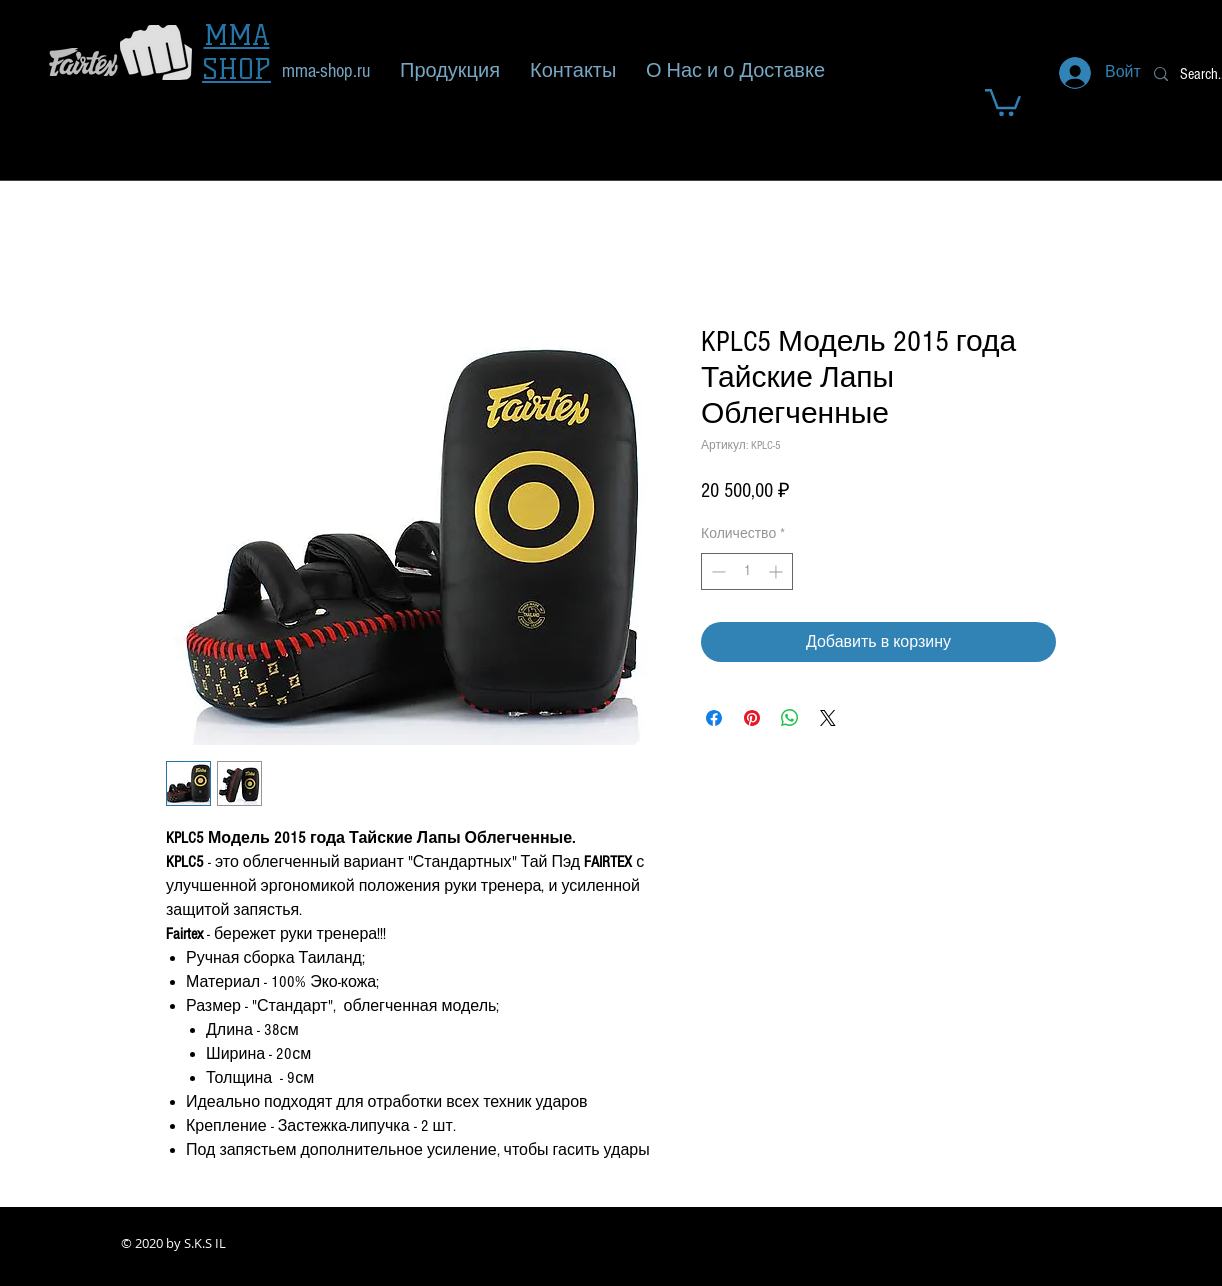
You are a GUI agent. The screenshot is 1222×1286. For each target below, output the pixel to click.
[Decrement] (716, 571)
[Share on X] (828, 718)
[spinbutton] (747, 571)
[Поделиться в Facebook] (714, 718)
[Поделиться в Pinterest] (752, 718)
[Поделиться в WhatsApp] (790, 718)
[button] (1003, 101)
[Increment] (777, 571)
